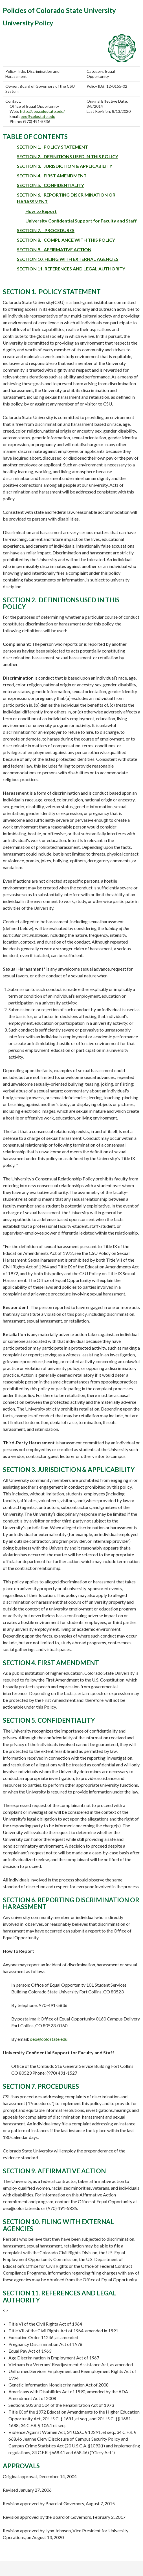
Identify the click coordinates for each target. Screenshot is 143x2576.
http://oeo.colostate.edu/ (42, 111)
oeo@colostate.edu (38, 116)
